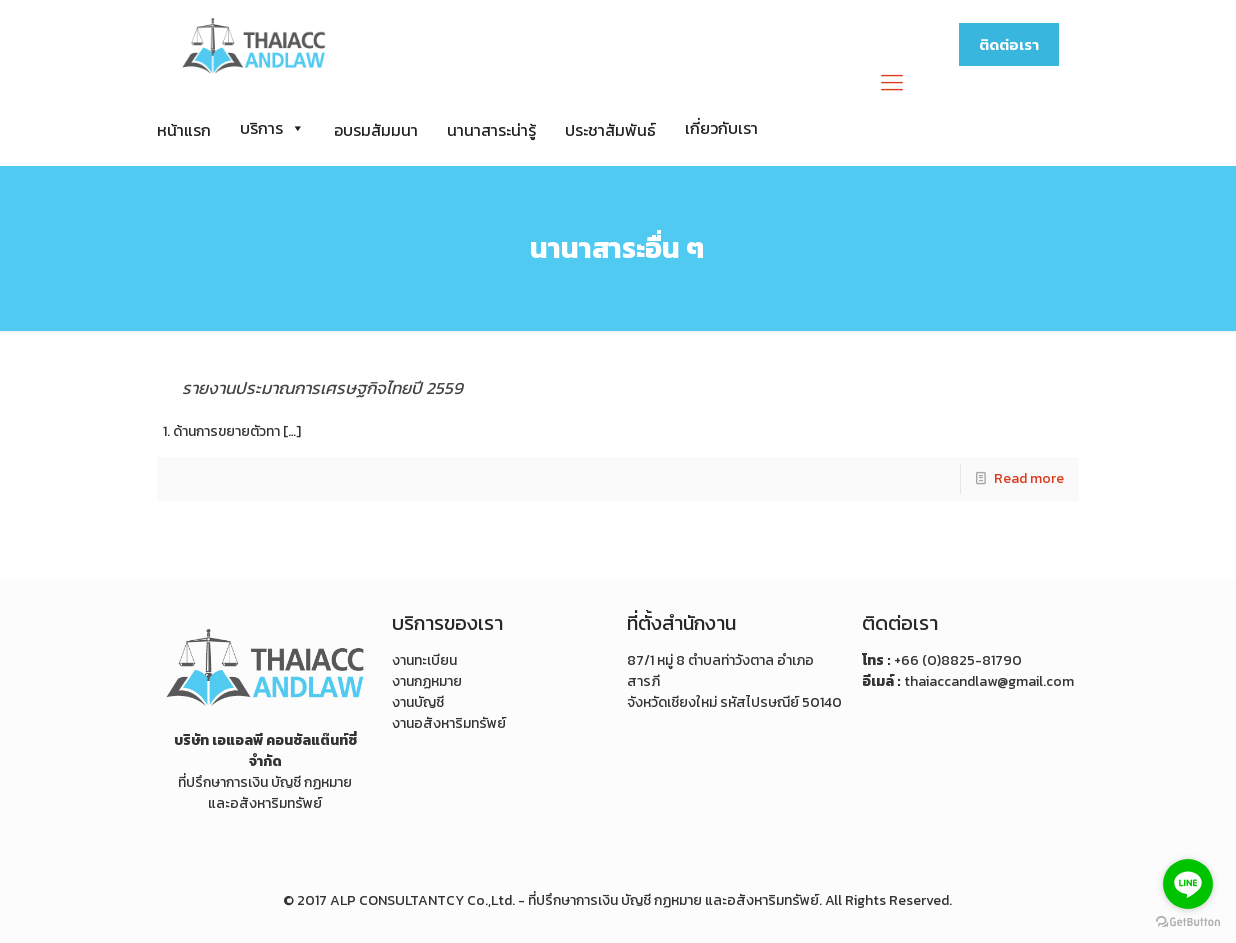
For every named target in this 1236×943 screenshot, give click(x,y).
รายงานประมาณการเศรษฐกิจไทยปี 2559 (322, 388)
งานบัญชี (418, 702)
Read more (1029, 478)
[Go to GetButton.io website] (1188, 922)
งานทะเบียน (424, 660)
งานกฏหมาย (427, 681)
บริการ (272, 128)
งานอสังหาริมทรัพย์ (449, 723)
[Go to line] (1188, 884)
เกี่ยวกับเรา (721, 128)
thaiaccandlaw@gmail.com (989, 681)
